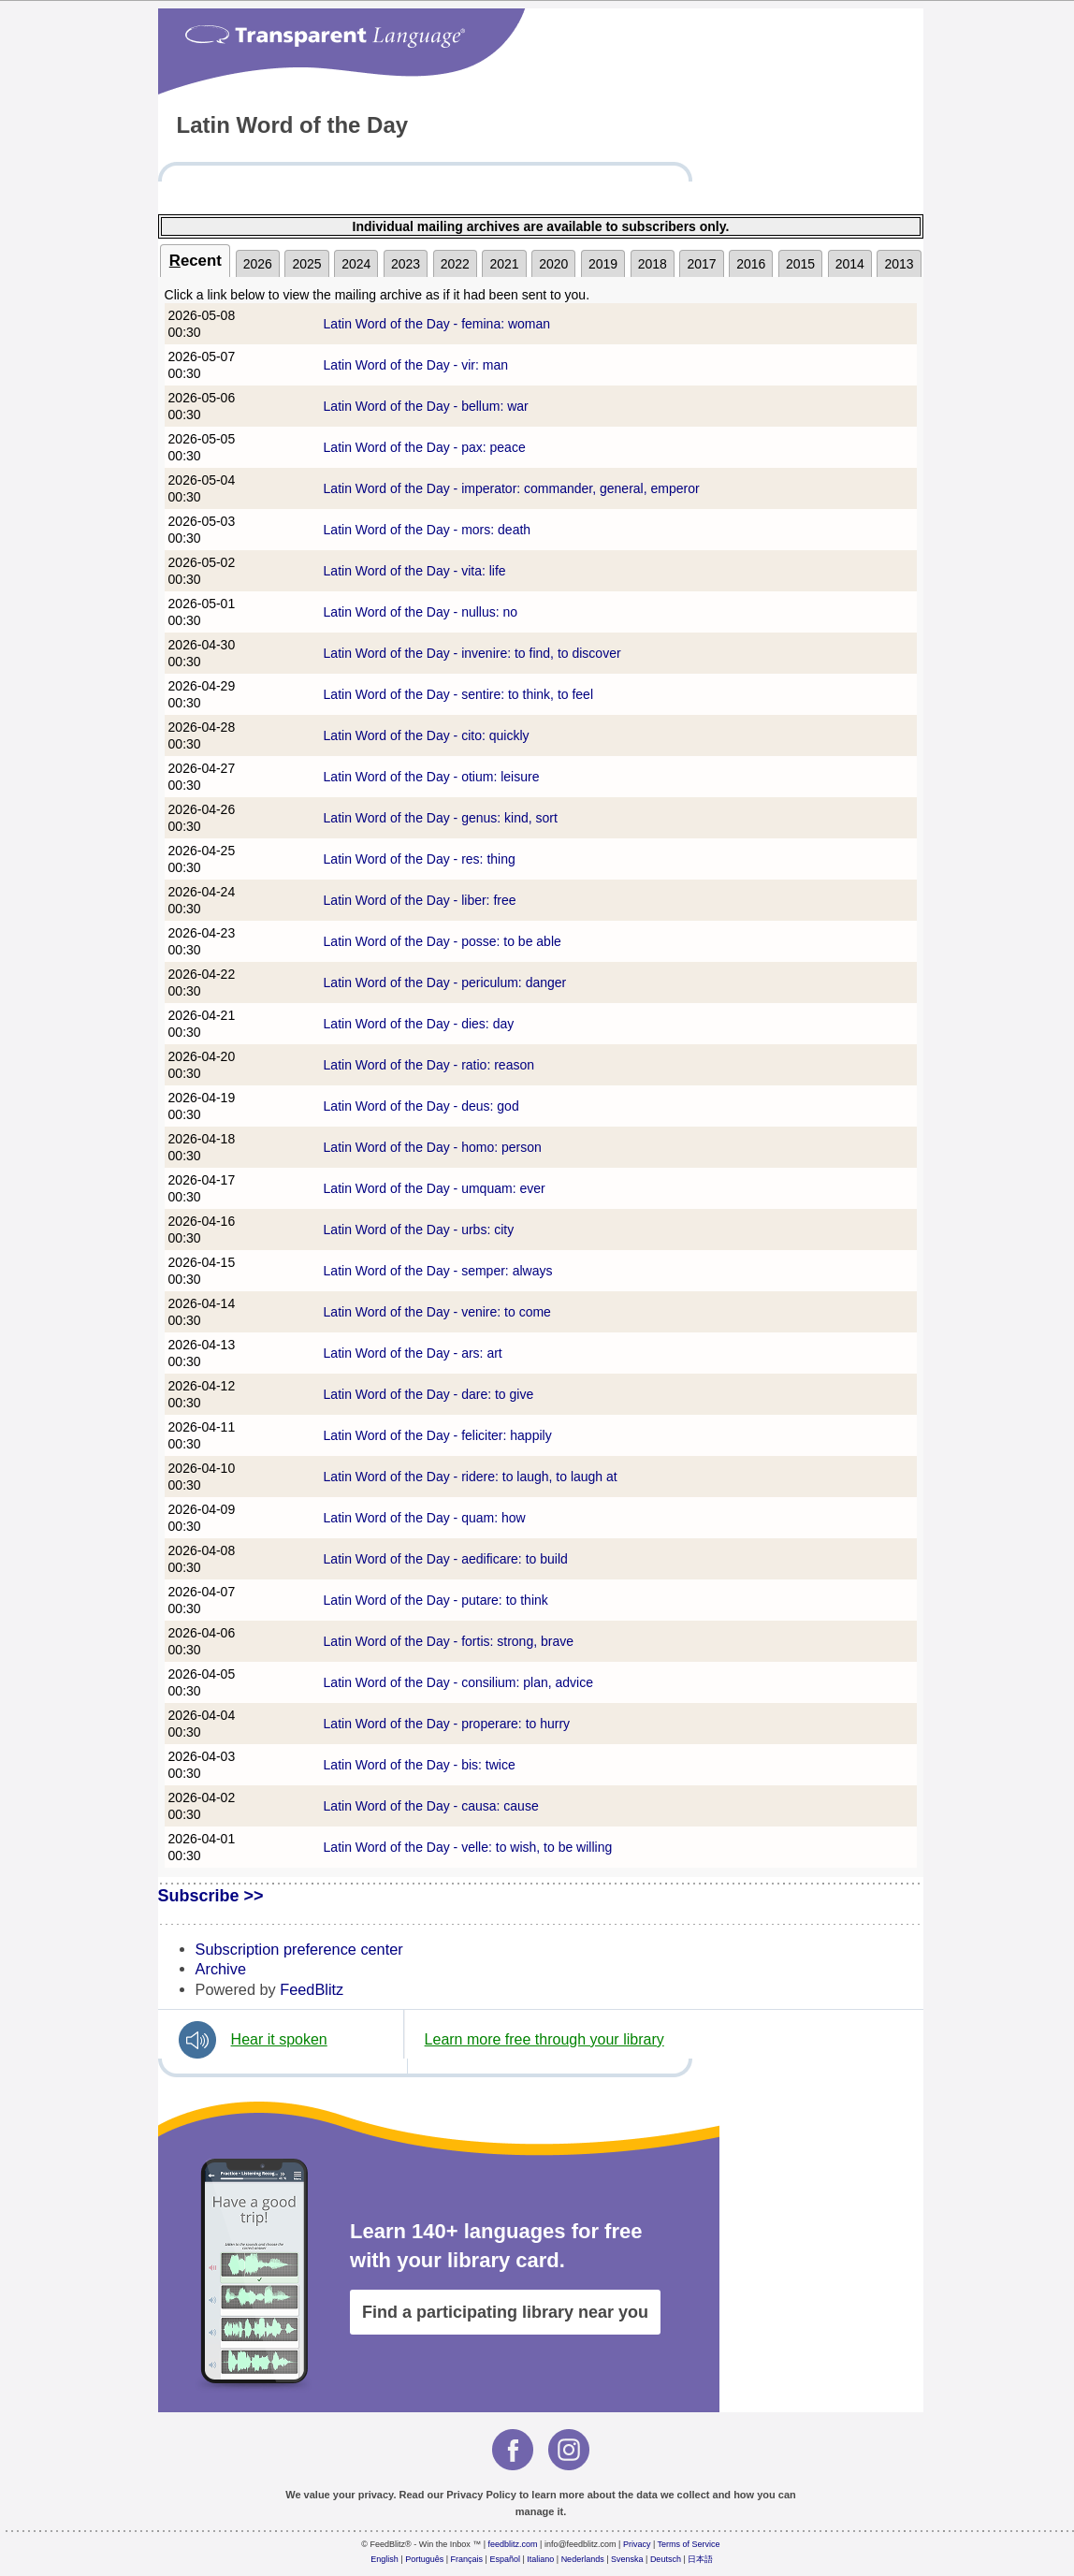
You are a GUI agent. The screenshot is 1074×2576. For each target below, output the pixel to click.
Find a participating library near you (505, 2312)
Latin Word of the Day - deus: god (421, 1106)
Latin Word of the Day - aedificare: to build (446, 1558)
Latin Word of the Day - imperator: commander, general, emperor (512, 488)
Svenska (627, 2559)
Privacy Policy (481, 2494)
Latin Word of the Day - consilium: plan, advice (458, 1682)
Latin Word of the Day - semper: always (438, 1270)
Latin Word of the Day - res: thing (419, 858)
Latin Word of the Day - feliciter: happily (438, 1435)
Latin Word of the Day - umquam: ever (434, 1188)
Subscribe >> (211, 1895)
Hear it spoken (279, 2039)
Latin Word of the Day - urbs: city (419, 1229)
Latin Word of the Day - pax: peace (425, 447)
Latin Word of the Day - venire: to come (437, 1311)
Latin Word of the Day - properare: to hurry (447, 1723)
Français (467, 2559)
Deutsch (665, 2559)
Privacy (637, 2544)
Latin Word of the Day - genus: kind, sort (441, 817)
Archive (221, 1968)
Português (424, 2559)
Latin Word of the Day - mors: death (427, 529)
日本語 (700, 2559)
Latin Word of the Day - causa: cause (431, 1805)
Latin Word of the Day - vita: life (415, 570)
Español (504, 2559)
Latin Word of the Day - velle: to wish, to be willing (468, 1847)
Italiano (540, 2559)
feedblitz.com (513, 2544)
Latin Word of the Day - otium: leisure (432, 776)
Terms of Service (689, 2544)
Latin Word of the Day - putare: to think (436, 1600)
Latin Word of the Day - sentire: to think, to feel (458, 694)
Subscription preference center (299, 1949)
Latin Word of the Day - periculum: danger (445, 982)
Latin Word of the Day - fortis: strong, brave (448, 1641)
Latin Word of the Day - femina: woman (437, 323)
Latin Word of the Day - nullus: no (421, 611)
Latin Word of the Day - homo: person (433, 1147)
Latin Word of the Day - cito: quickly (427, 735)
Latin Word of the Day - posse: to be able (442, 941)
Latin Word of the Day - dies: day (419, 1023)
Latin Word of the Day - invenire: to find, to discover (472, 653)
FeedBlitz (311, 1989)
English (384, 2559)
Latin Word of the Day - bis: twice (419, 1764)
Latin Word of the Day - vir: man (416, 364)
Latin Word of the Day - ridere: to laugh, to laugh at (470, 1476)
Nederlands (582, 2559)
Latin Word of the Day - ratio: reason (429, 1064)
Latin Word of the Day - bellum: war (426, 406)
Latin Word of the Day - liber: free (420, 900)
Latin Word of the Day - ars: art (413, 1353)
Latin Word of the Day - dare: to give (429, 1394)
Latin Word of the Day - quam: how (425, 1517)
